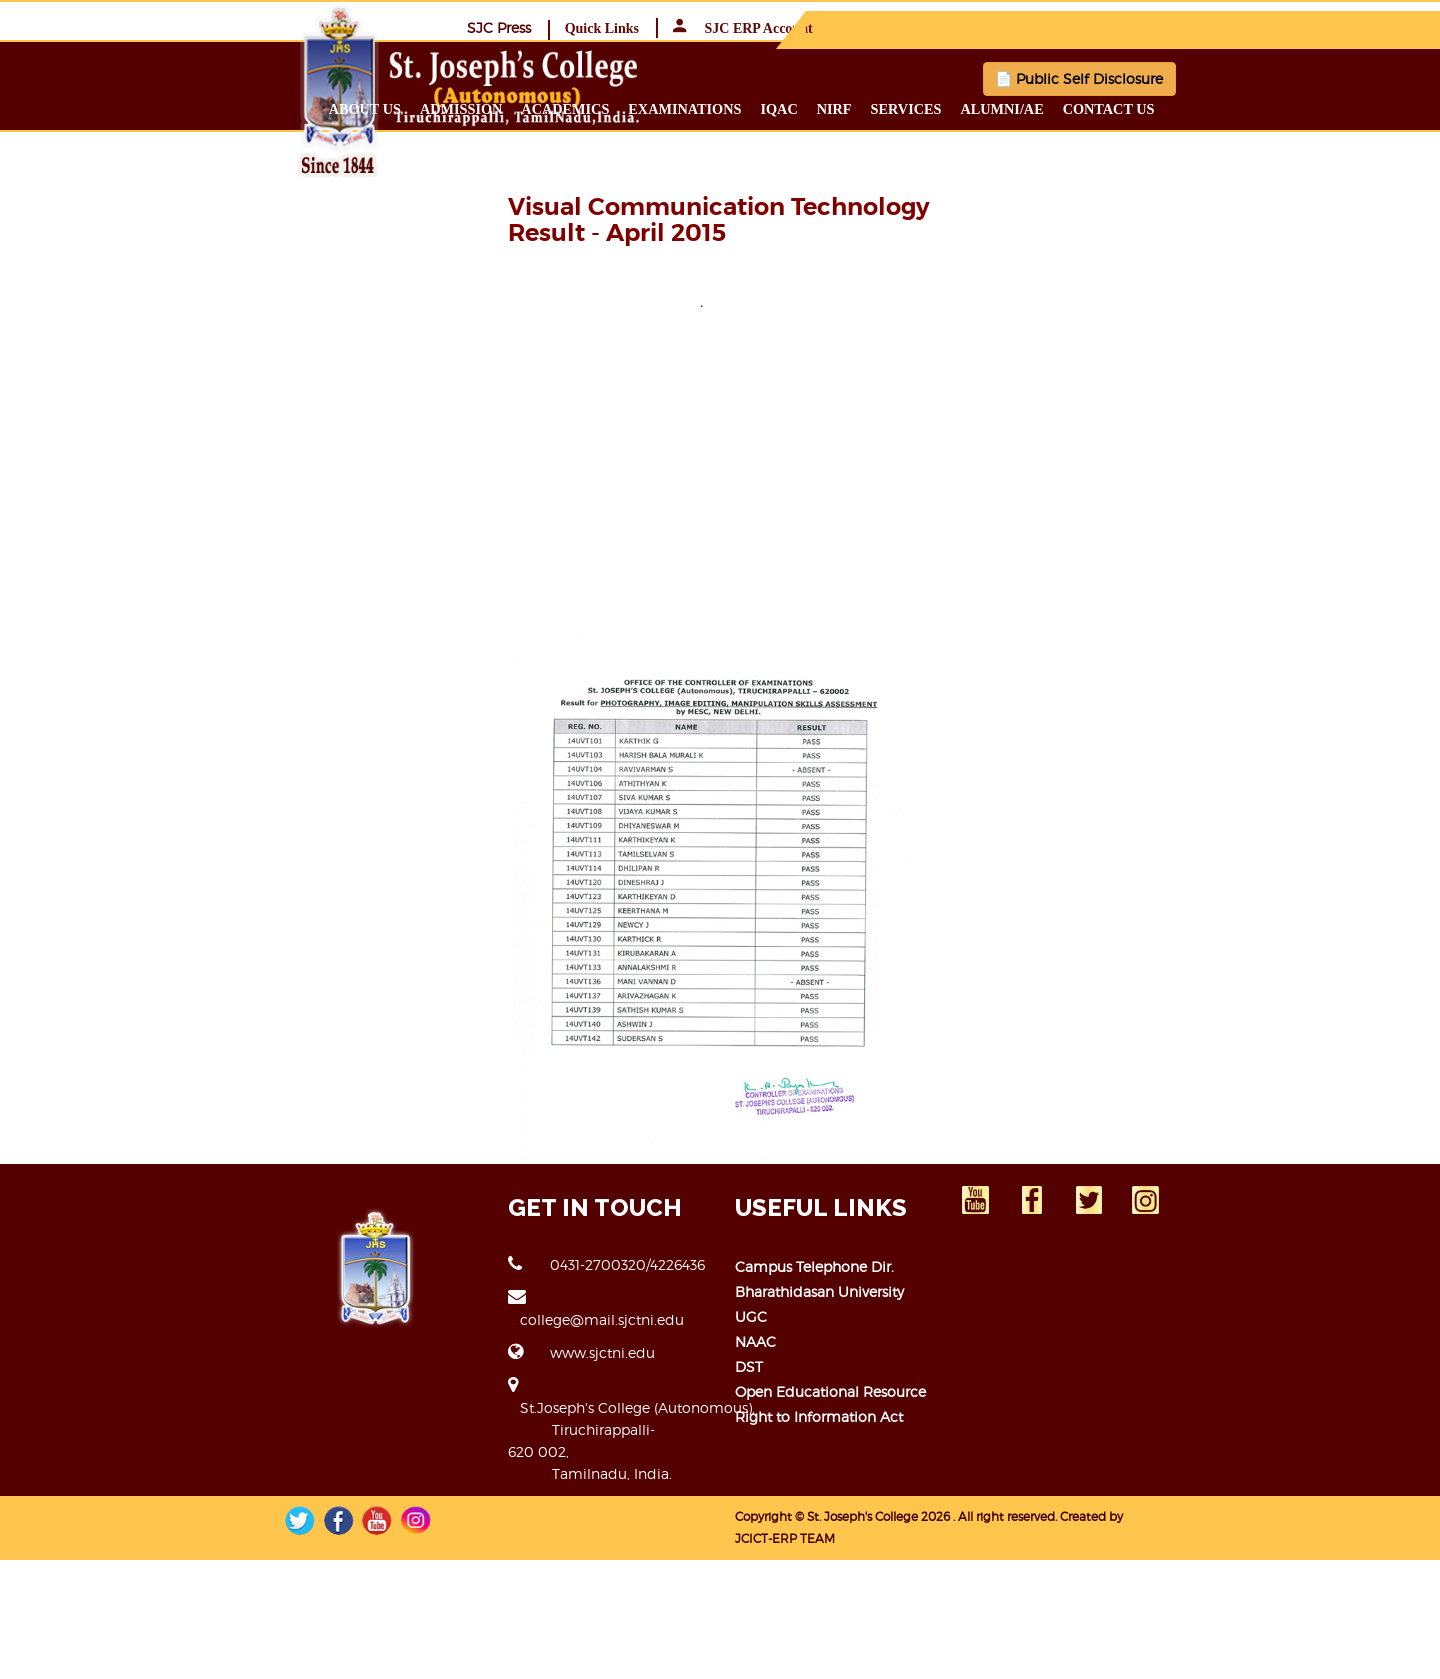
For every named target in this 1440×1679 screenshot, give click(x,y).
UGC (751, 1516)
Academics (716, 108)
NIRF (984, 108)
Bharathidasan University (819, 1491)
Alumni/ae (1152, 108)
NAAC (755, 1541)
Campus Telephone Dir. (814, 1466)
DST (749, 1566)
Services (1056, 108)
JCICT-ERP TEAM (1176, 1650)
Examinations (835, 108)
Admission (611, 108)
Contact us (1259, 108)
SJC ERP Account (1250, 27)
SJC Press (1006, 26)
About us (515, 108)
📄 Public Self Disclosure (1000, 77)
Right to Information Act (819, 1616)
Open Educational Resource (830, 1591)
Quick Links (1109, 27)
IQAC (929, 108)
